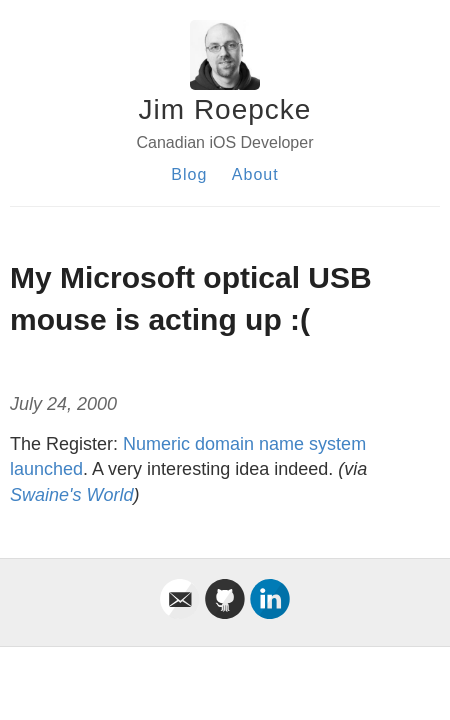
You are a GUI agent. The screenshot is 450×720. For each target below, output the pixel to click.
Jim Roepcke (225, 109)
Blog (189, 174)
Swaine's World (71, 495)
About (255, 174)
